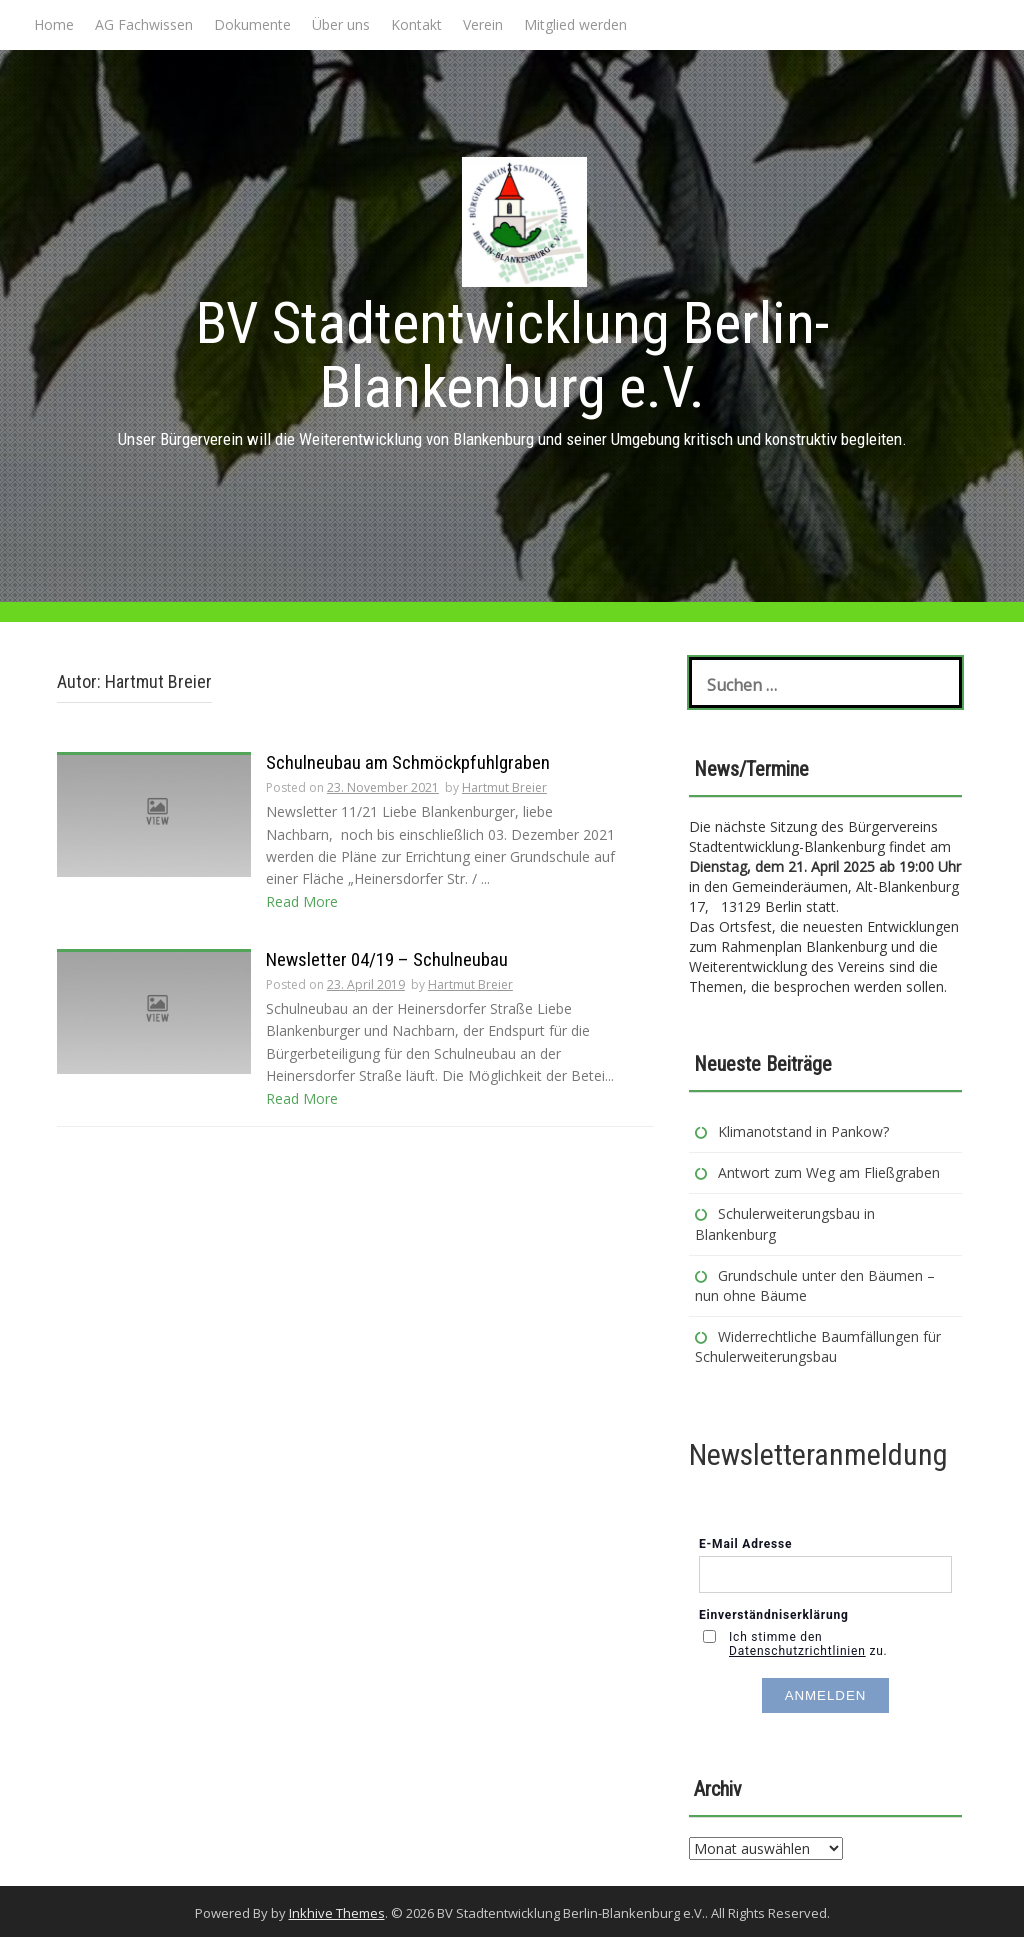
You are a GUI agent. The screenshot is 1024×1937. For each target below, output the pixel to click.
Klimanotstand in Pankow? (803, 1131)
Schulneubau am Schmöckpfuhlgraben (408, 762)
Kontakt (416, 24)
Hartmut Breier (504, 787)
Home (54, 24)
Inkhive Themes (337, 1913)
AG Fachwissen (144, 24)
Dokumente (252, 24)
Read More (302, 901)
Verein (483, 24)
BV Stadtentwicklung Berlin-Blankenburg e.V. (512, 355)
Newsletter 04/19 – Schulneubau (387, 959)
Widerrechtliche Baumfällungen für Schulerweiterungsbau (818, 1346)
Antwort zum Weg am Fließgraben (829, 1172)
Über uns (341, 24)
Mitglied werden (575, 24)
